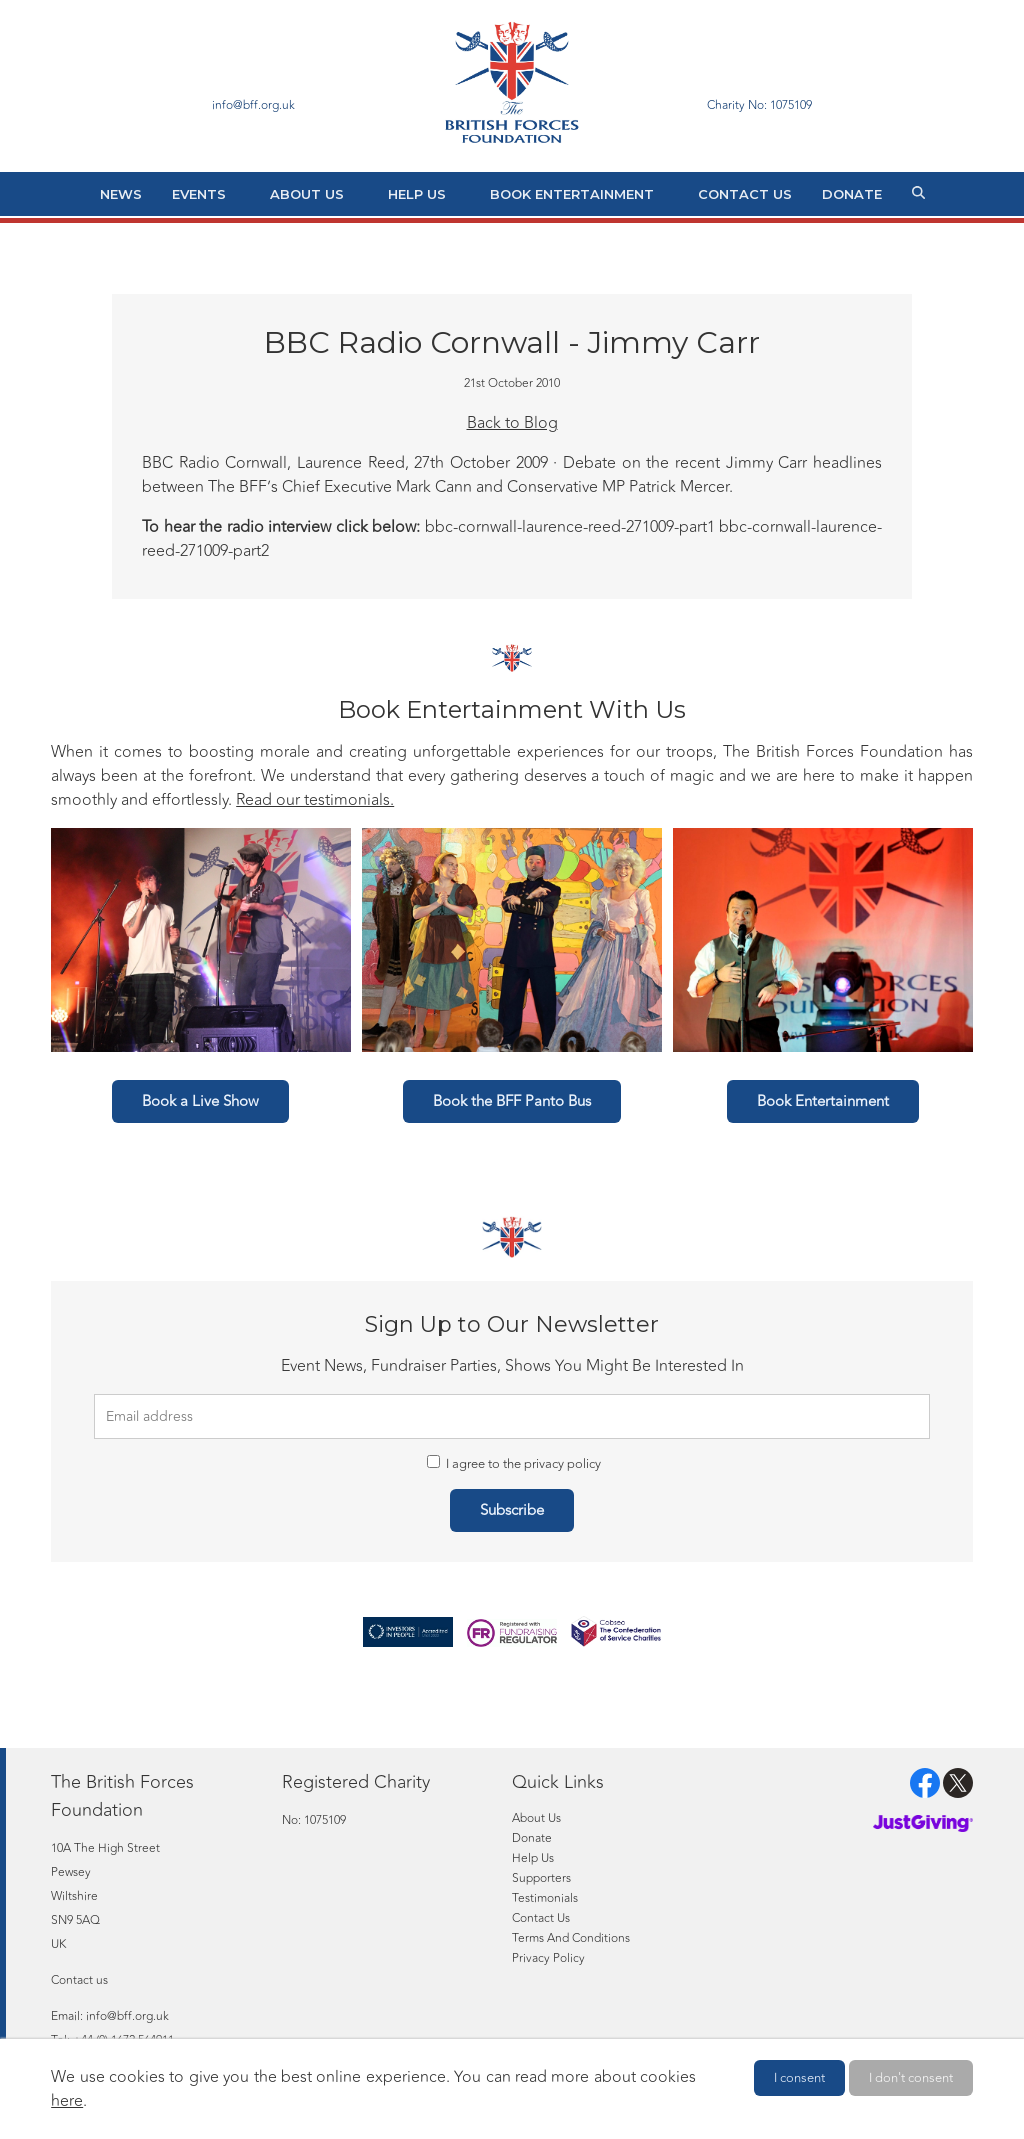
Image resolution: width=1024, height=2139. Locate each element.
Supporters (541, 1878)
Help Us (417, 194)
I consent (799, 2078)
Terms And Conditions (571, 1938)
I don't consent (911, 2078)
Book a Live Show (200, 1101)
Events (199, 194)
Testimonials (545, 1898)
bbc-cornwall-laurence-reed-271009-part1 (570, 527)
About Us (307, 194)
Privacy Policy (548, 1958)
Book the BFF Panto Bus (512, 1101)
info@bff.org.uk (127, 2016)
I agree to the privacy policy (514, 1464)
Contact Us (745, 194)
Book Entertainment (572, 194)
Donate (852, 194)
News (121, 194)
